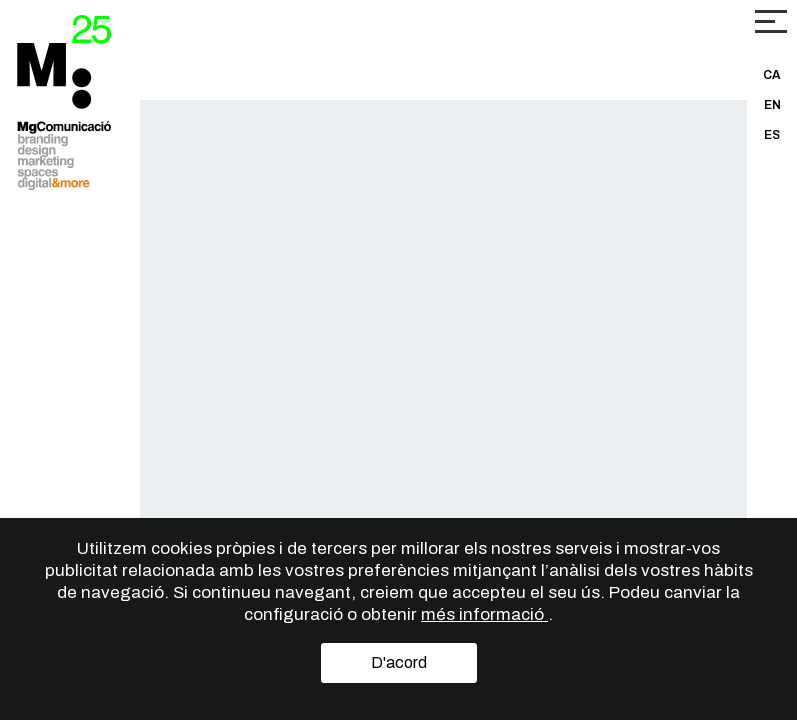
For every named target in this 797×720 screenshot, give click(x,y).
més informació (484, 614)
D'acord (399, 662)
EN (772, 105)
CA (772, 75)
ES (772, 135)
